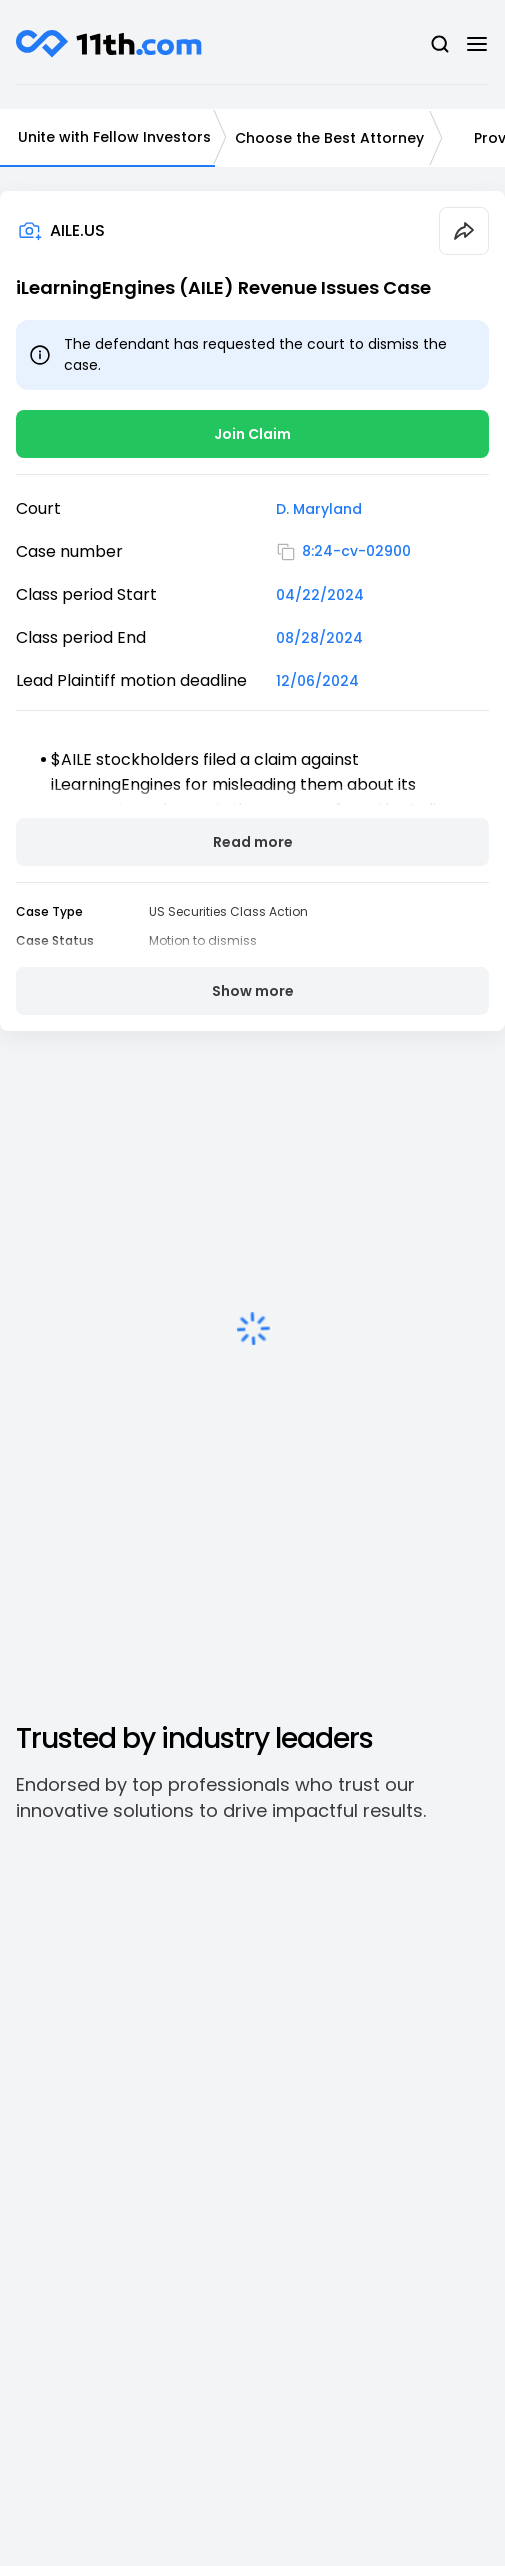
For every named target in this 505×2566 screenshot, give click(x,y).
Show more (253, 991)
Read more (253, 842)
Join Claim (252, 434)
